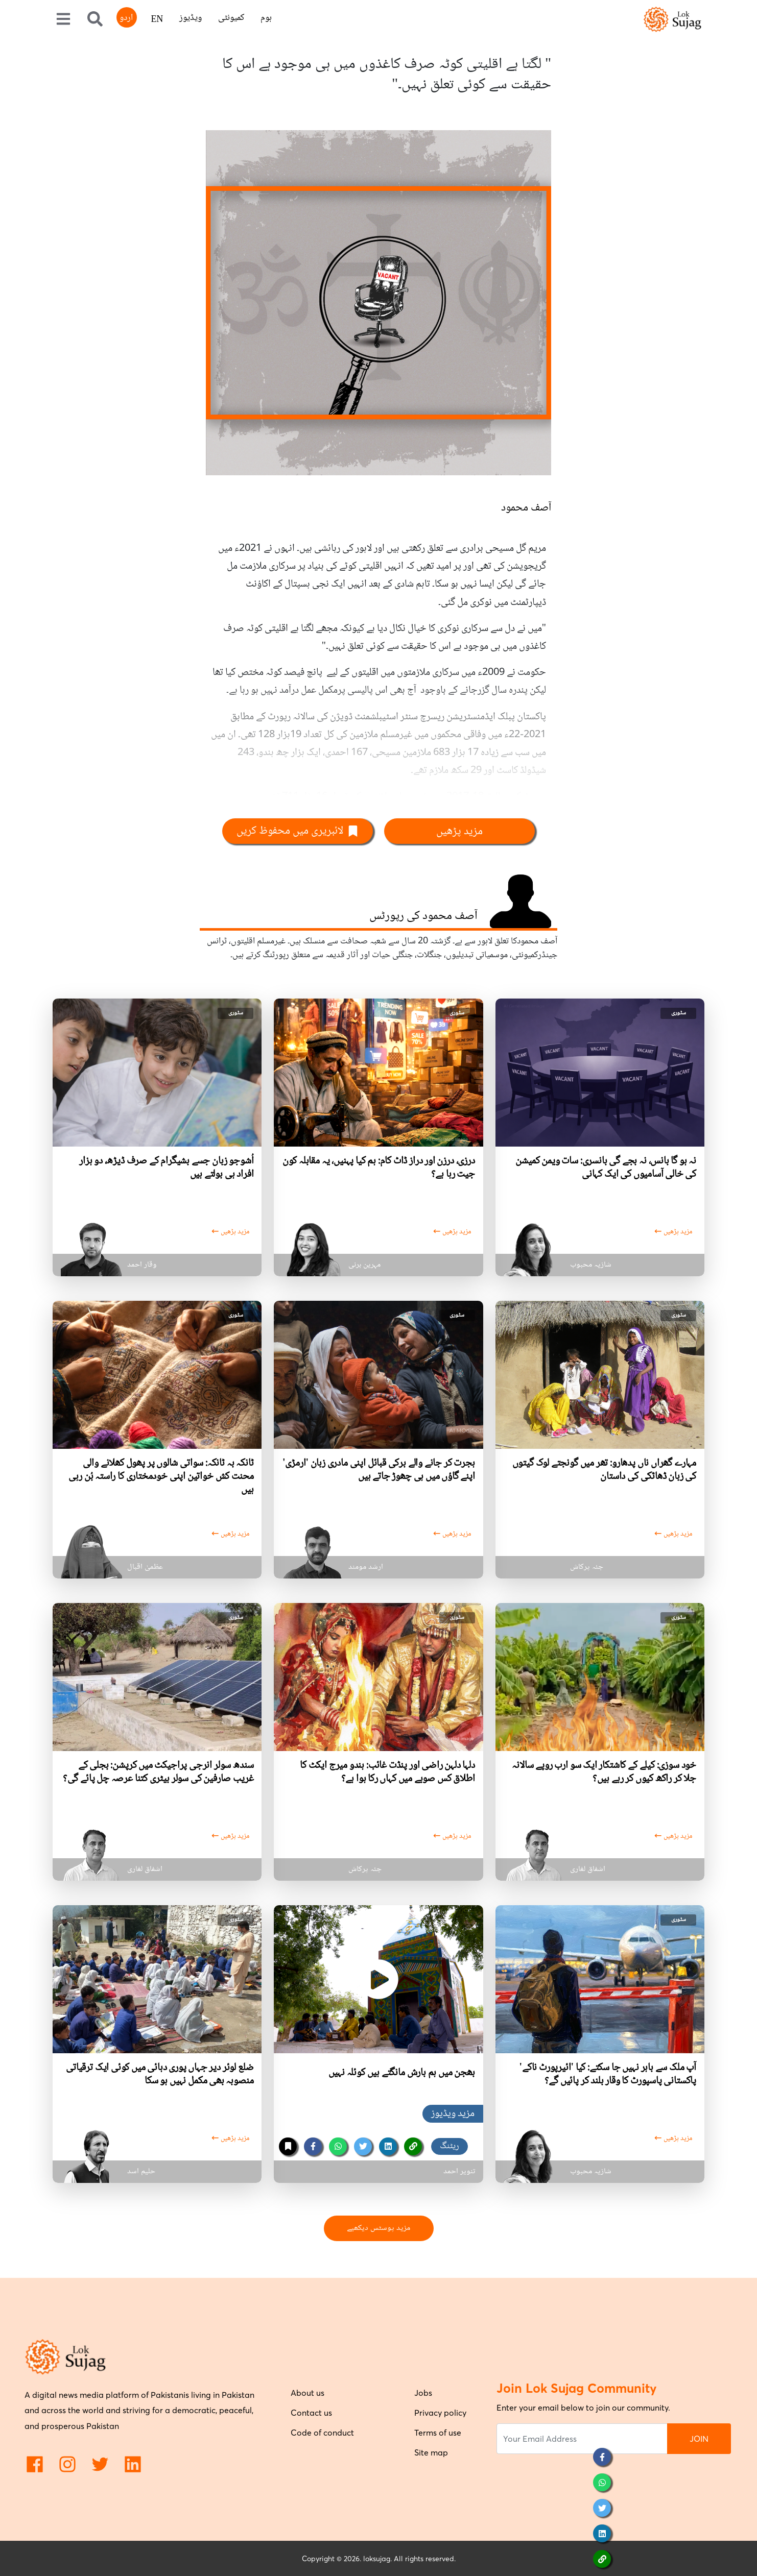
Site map (431, 2452)
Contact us (311, 2413)
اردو (126, 18)
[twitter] (363, 2146)
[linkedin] (388, 2146)
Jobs (423, 2393)
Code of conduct (322, 2432)
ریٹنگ (449, 2146)
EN (157, 20)
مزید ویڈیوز (453, 2114)
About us (307, 2393)
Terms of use (437, 2432)
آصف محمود (526, 508)
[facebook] (313, 2146)
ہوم (266, 18)
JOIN (699, 2439)
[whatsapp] (338, 2146)
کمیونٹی (231, 18)
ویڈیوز (190, 18)
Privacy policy (440, 2413)
